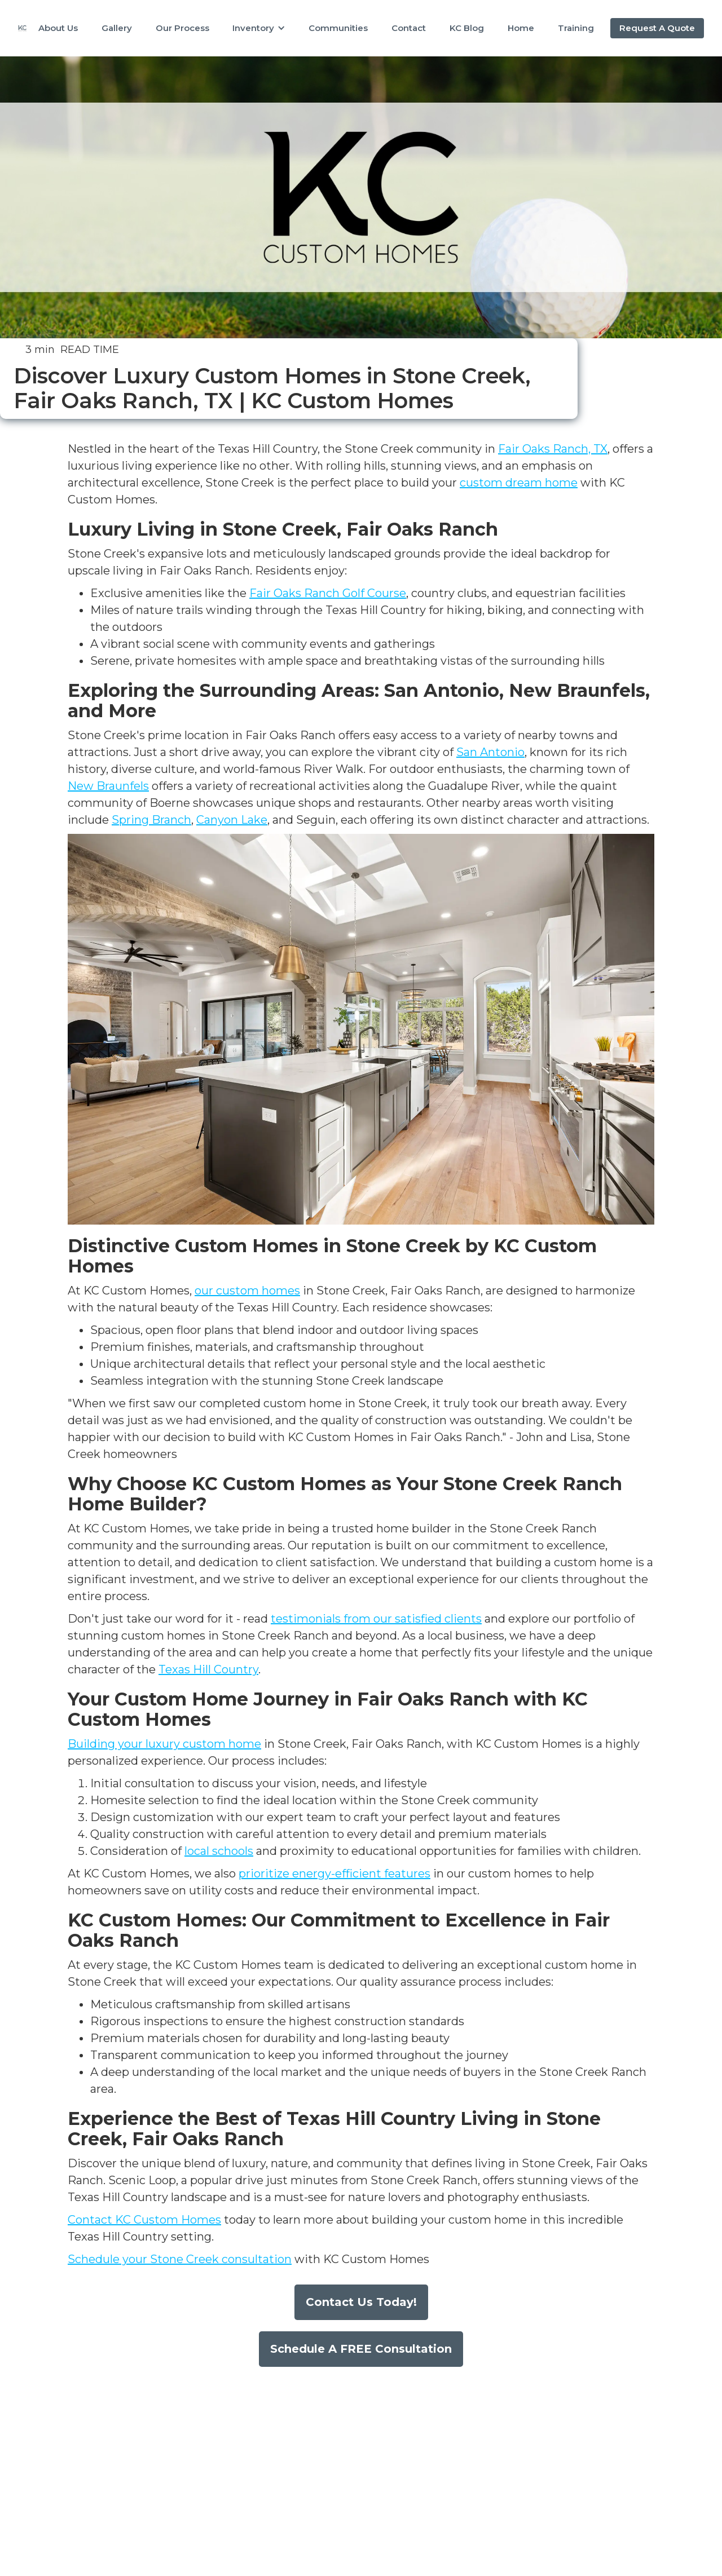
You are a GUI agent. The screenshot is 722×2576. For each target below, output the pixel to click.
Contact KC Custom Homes (144, 2219)
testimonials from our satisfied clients (376, 1618)
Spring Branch (151, 820)
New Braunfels (108, 786)
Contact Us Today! (361, 2302)
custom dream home (519, 482)
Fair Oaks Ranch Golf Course (327, 593)
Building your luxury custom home (164, 1744)
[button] (259, 28)
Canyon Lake (231, 820)
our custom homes (247, 1290)
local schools (218, 1851)
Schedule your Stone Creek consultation (180, 2259)
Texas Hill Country (208, 1669)
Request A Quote (657, 28)
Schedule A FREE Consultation (361, 2349)
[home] (22, 28)
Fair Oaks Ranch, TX (552, 449)
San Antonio (490, 752)
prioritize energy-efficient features (334, 1873)
